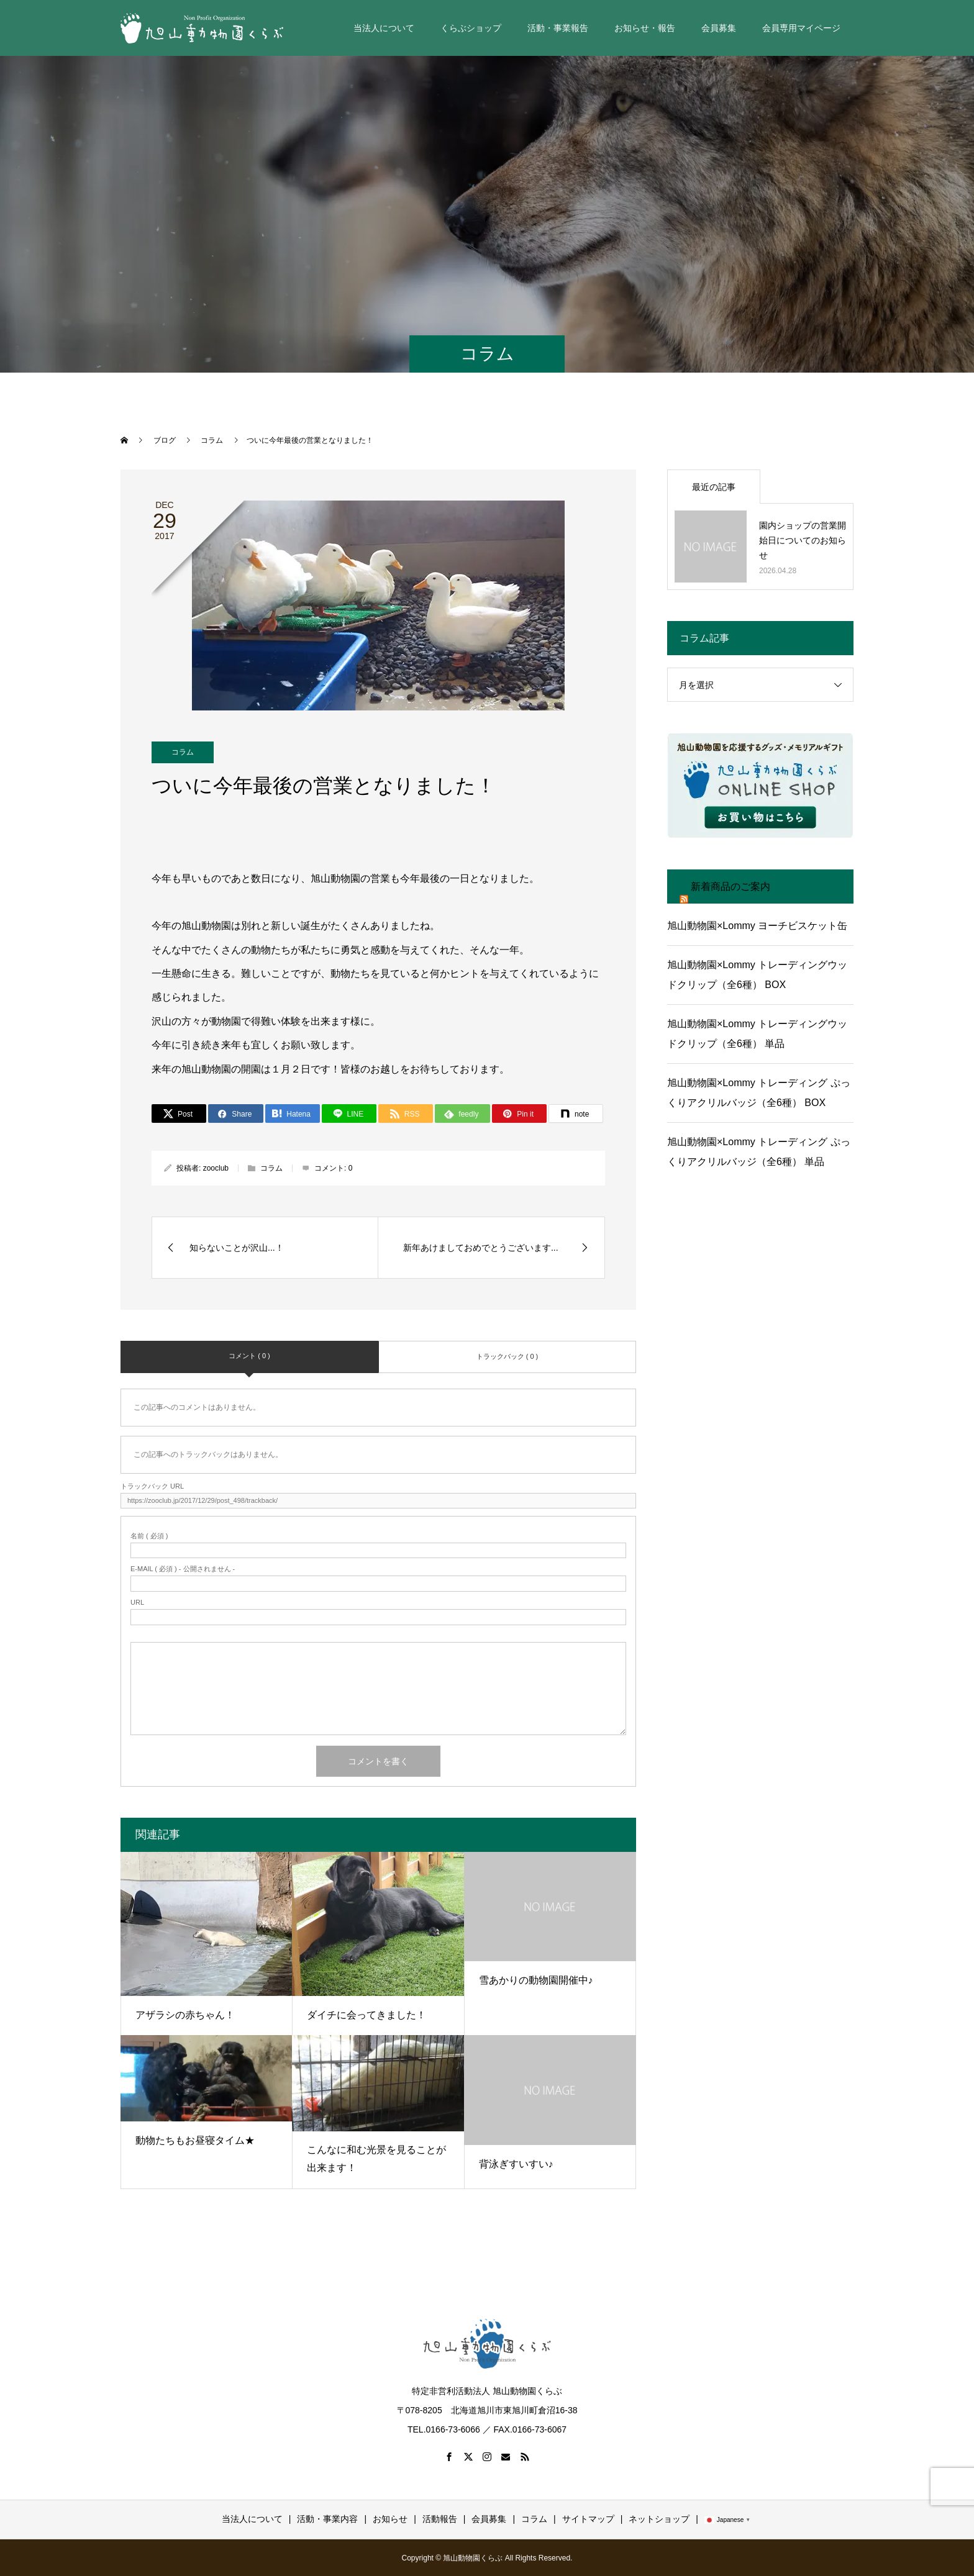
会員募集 (718, 28)
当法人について (383, 28)
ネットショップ (659, 2519)
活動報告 (439, 2519)
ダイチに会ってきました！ (366, 2015)
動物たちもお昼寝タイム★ (195, 2140)
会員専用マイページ (801, 28)
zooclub (216, 1168)
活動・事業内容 (327, 2519)
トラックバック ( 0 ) (507, 1356)
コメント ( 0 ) (249, 1355)
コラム (182, 752)
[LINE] (349, 1113)
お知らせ (390, 2519)
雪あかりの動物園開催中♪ (536, 1980)
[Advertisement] (760, 1291)
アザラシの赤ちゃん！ (185, 2015)
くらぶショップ (470, 28)
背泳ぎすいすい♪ (516, 2164)
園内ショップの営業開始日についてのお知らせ (802, 540)
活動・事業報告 (557, 28)
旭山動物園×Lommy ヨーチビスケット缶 (757, 925)
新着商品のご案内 (730, 886)
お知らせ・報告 (644, 28)
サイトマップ (588, 2519)
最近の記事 (713, 487)
